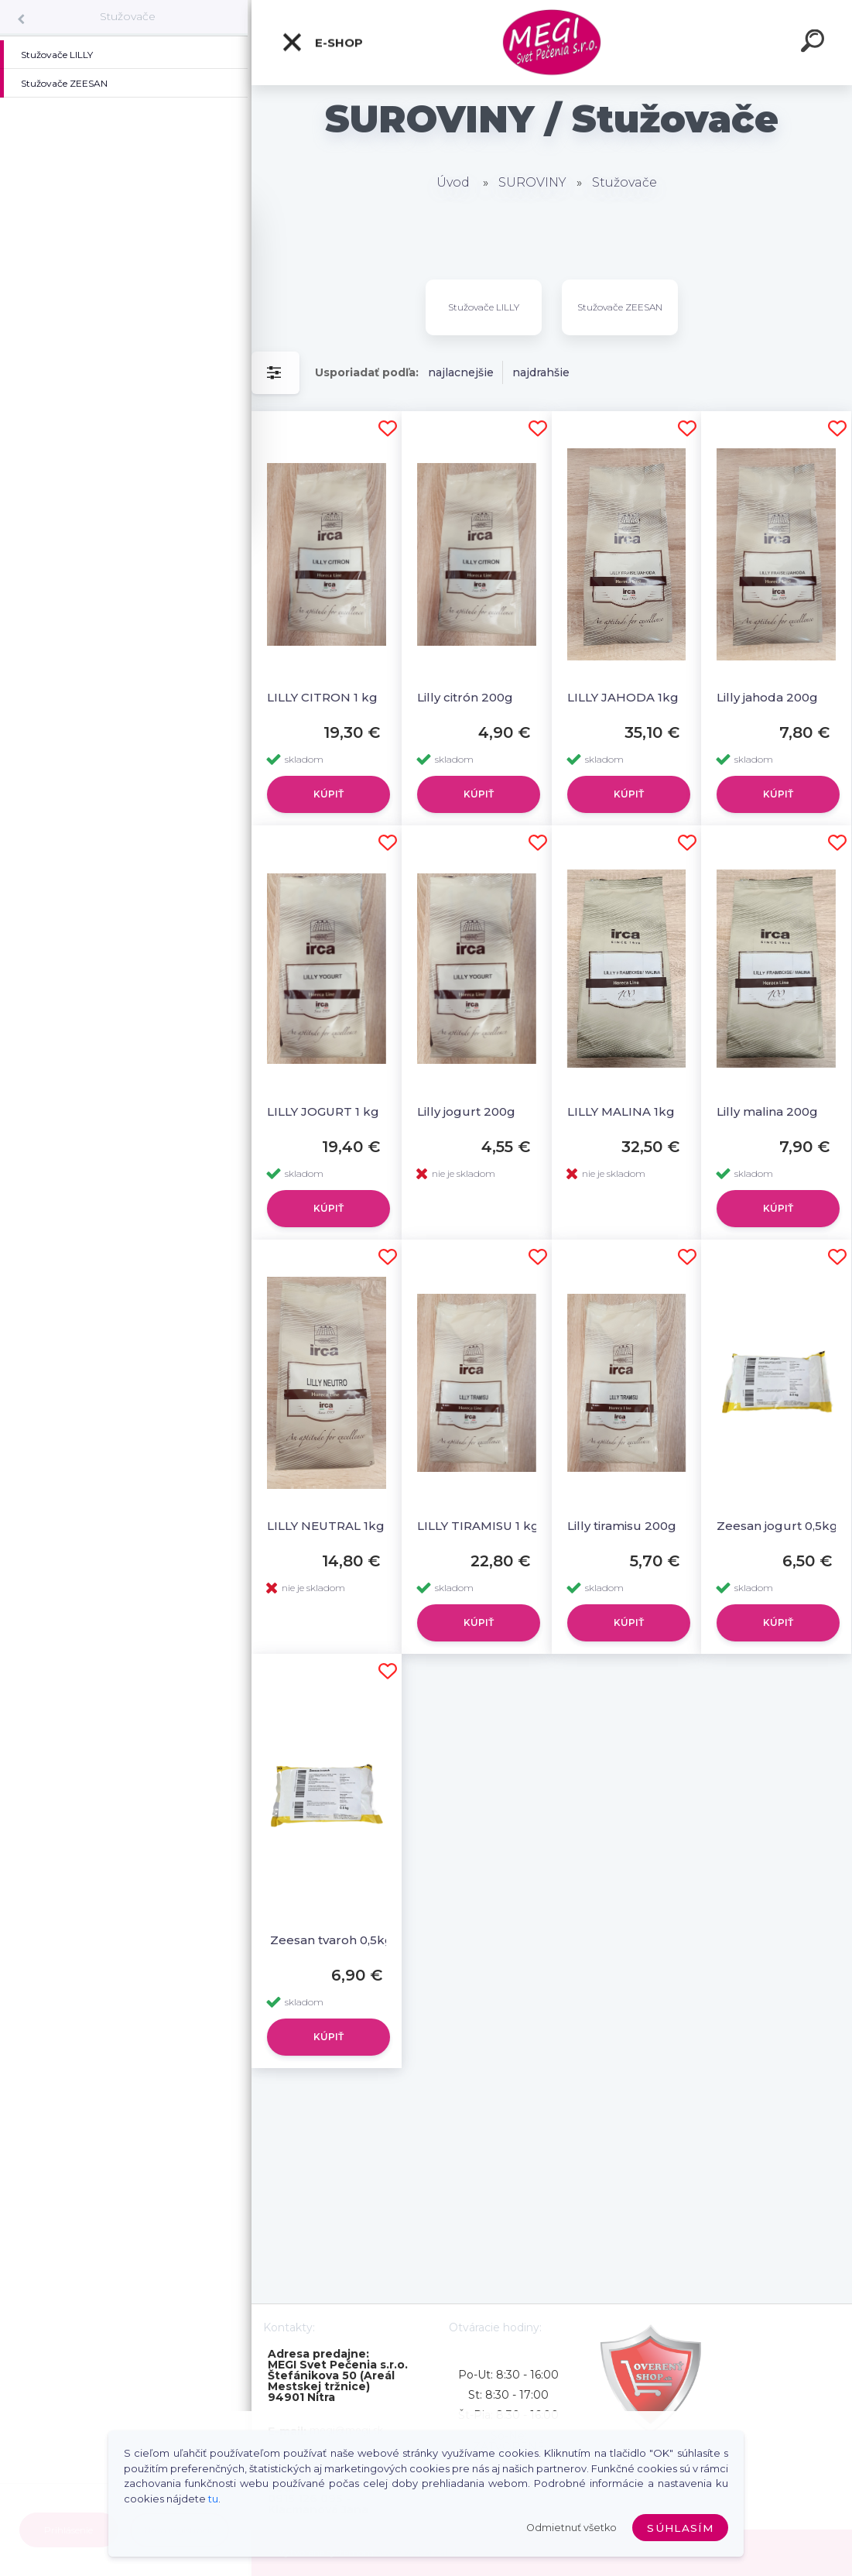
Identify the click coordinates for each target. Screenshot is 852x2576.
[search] (815, 43)
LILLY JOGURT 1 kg (323, 1111)
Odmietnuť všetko (571, 2527)
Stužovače (128, 16)
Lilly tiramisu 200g (621, 1525)
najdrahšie (541, 372)
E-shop (322, 42)
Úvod (453, 182)
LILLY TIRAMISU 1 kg (478, 1525)
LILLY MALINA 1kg (621, 1111)
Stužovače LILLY (483, 307)
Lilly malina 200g (767, 1111)
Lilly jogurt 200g (466, 1111)
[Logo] (552, 43)
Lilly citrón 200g (465, 697)
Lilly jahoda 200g (767, 697)
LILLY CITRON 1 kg (322, 697)
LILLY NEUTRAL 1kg (326, 1525)
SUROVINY (532, 182)
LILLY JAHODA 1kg (623, 697)
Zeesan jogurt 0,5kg (777, 1525)
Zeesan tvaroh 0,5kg (330, 1940)
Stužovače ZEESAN (619, 307)
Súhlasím (680, 2528)
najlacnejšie (461, 372)
